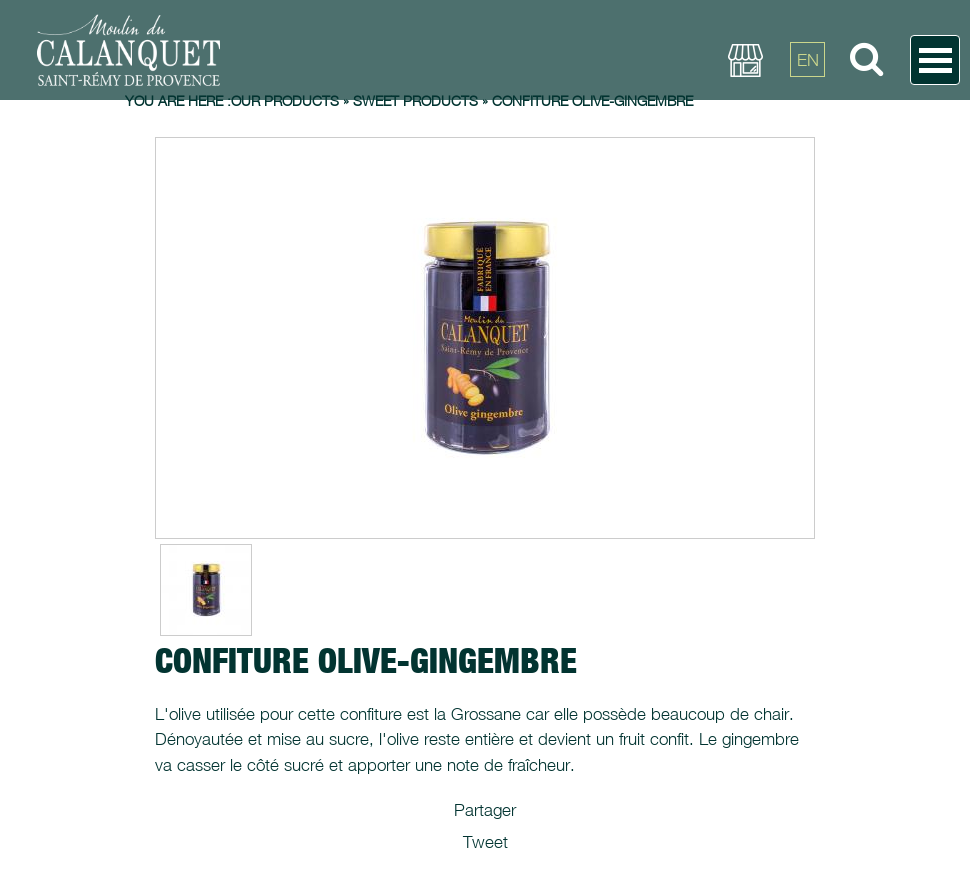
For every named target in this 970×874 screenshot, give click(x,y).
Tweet (485, 842)
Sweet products (415, 100)
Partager (485, 810)
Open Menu (935, 60)
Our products (285, 100)
